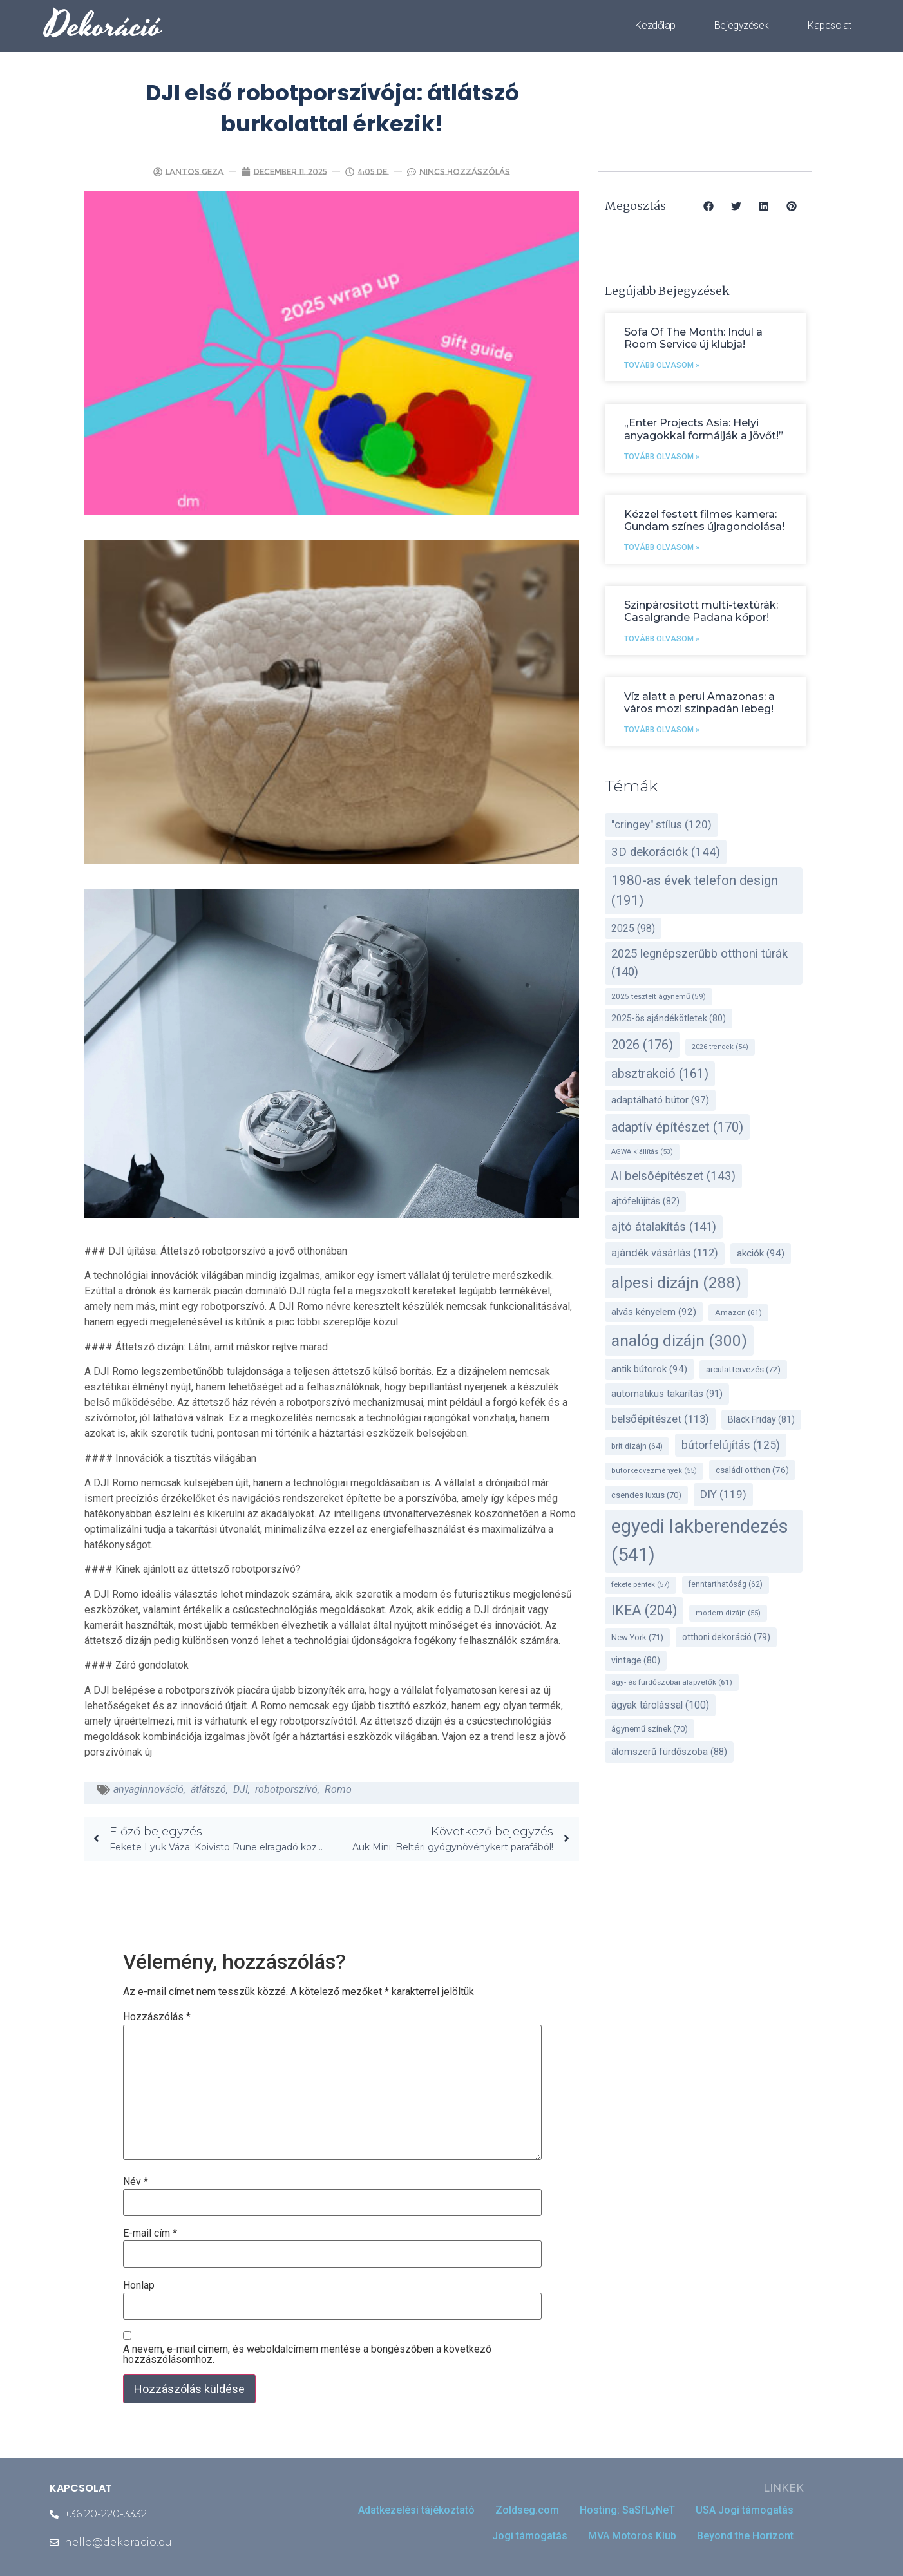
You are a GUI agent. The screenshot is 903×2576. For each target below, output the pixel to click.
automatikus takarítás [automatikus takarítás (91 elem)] (667, 1393)
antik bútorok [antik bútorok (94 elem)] (649, 1369)
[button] (709, 205)
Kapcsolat (829, 25)
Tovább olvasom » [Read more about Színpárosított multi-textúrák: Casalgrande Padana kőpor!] (661, 638)
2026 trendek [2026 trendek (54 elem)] (720, 1047)
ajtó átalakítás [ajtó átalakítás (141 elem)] (663, 1227)
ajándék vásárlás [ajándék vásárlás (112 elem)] (664, 1253)
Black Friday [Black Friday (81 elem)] (761, 1419)
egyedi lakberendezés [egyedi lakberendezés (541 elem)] (699, 1540)
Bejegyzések (741, 25)
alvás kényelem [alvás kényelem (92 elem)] (653, 1312)
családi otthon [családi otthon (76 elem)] (752, 1469)
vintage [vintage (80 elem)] (635, 1660)
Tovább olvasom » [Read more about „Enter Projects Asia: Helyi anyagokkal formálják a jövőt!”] (661, 456)
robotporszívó (286, 1789)
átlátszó (208, 1789)
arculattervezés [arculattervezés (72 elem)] (743, 1369)
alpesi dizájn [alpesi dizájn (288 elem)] (676, 1282)
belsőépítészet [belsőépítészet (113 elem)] (660, 1418)
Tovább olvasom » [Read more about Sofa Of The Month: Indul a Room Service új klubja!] (661, 365)
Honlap (139, 2285)
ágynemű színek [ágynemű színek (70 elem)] (649, 1729)
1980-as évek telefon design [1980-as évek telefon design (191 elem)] (694, 890)
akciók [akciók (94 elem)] (760, 1253)
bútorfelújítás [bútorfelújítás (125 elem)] (730, 1445)
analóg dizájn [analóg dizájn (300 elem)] (679, 1340)
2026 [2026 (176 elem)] (642, 1044)
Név (135, 2182)
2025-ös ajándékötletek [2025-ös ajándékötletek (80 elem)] (668, 1018)
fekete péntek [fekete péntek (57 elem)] (640, 1584)
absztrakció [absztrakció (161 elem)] (659, 1073)
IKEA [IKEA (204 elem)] (644, 1610)
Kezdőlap (655, 25)
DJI (240, 1789)
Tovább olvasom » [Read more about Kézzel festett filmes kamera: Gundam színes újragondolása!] (661, 547)
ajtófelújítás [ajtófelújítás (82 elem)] (645, 1201)
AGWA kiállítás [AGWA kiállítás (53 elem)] (642, 1152)
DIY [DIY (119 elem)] (723, 1494)
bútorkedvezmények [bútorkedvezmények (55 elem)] (654, 1470)
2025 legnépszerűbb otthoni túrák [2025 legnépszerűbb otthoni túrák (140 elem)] (699, 963)
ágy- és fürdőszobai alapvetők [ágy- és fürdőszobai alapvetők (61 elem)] (671, 1682)
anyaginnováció (148, 1789)
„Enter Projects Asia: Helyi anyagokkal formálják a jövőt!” (703, 429)
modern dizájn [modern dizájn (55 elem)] (728, 1613)
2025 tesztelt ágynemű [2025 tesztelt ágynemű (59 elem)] (658, 996)
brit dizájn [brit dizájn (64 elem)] (637, 1446)
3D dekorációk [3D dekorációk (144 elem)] (665, 852)
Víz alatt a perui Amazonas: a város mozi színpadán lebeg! (699, 702)
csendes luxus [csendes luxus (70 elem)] (646, 1495)
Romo (338, 1789)
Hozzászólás (157, 2017)
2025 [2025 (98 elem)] (633, 928)
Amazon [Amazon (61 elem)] (738, 1312)
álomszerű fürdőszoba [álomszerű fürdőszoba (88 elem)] (669, 1751)
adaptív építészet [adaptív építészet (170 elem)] (677, 1127)
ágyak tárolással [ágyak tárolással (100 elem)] (660, 1705)
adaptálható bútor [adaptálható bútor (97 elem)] (660, 1100)
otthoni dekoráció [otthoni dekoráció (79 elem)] (726, 1637)
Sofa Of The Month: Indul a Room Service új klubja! (693, 338)
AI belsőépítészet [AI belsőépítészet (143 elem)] (673, 1176)
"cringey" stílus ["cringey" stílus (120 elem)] (661, 824)
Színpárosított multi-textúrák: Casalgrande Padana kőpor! (701, 611)
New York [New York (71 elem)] (637, 1637)
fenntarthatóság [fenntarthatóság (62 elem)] (726, 1584)
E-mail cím (150, 2233)
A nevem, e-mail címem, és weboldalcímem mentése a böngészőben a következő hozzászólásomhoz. (307, 2354)
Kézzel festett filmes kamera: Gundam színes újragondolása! (704, 520)
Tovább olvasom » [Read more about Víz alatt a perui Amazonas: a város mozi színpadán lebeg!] (661, 729)
